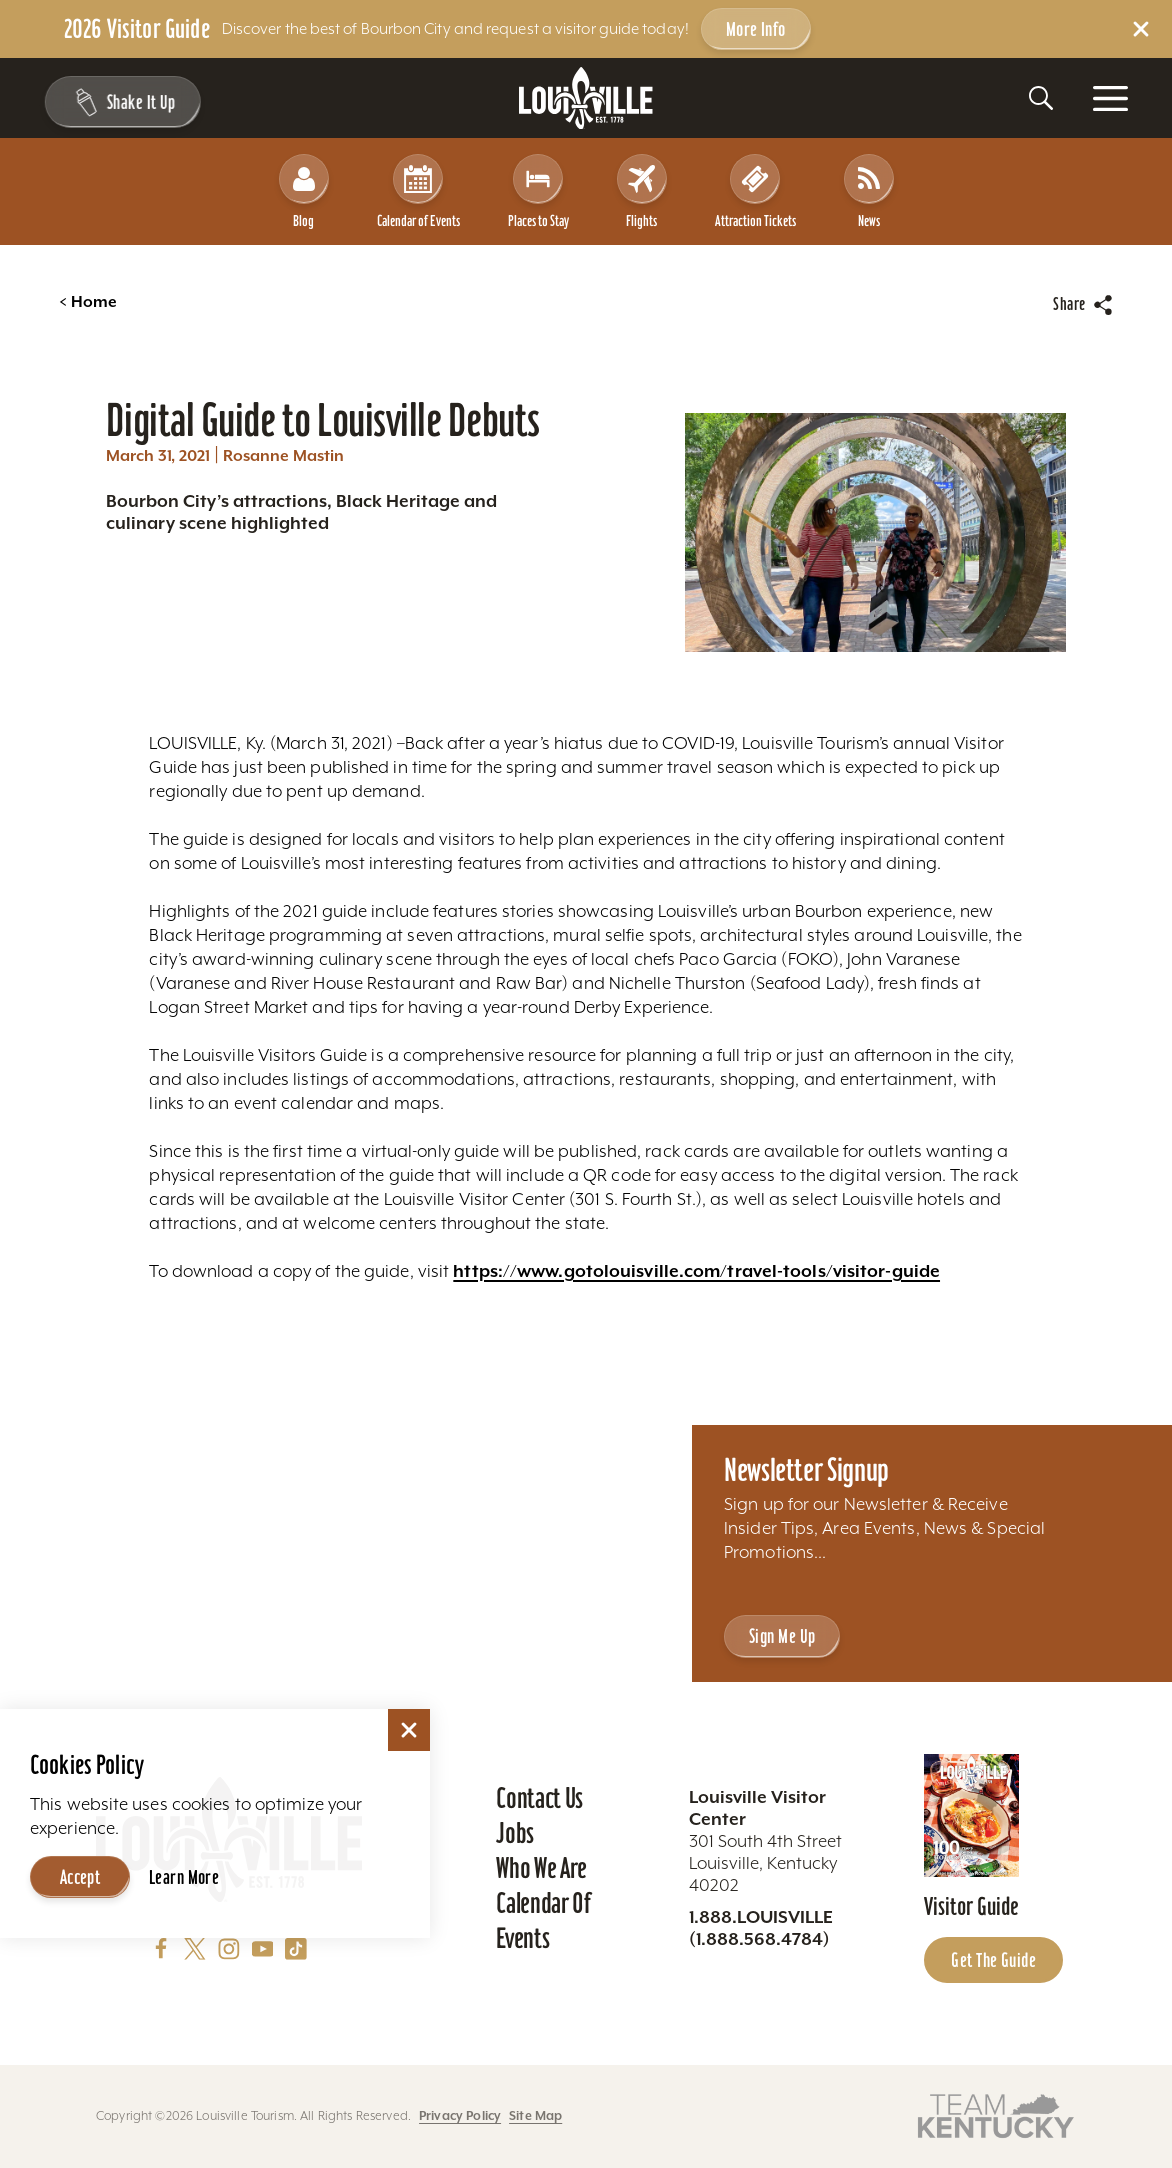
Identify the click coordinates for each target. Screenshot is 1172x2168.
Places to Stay (538, 191)
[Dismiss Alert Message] (1141, 29)
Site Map (535, 2116)
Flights (642, 191)
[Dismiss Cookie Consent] (409, 1730)
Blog (304, 191)
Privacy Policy (460, 2116)
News (869, 191)
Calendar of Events (418, 191)
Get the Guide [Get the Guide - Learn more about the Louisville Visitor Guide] (993, 1960)
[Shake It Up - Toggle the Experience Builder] (122, 102)
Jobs (515, 1833)
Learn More (184, 1877)
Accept (80, 1877)
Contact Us (539, 1798)
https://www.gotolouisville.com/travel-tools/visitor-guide (696, 1271)
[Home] (586, 98)
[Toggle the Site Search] (1041, 98)
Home (88, 302)
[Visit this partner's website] (996, 2114)
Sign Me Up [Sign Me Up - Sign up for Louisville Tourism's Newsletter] (782, 1636)
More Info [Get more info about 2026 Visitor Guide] (756, 29)
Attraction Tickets (755, 191)
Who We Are (541, 1868)
